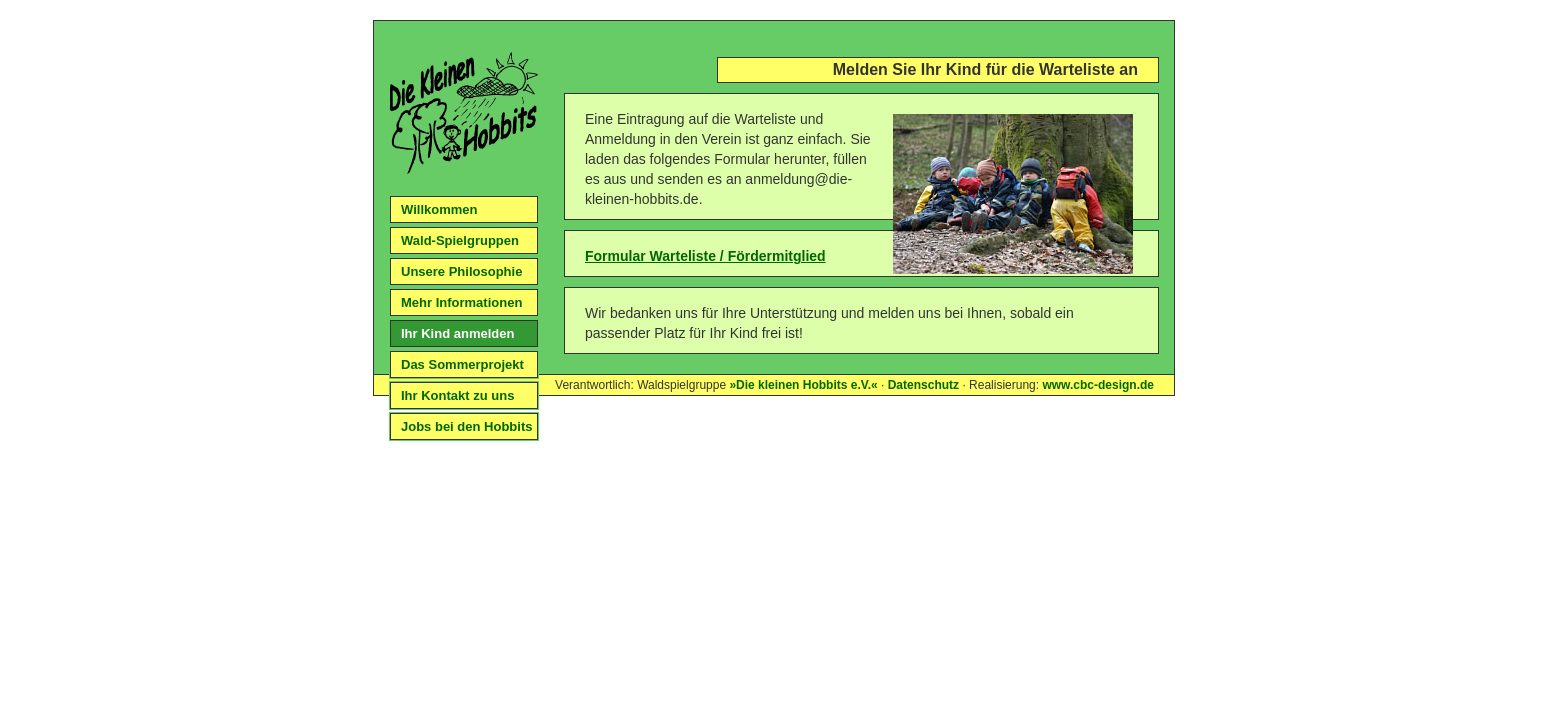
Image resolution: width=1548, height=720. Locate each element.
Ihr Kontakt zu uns (457, 395)
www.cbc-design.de (1098, 385)
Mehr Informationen (461, 302)
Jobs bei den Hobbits (466, 426)
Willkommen (439, 209)
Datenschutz (923, 385)
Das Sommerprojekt (462, 364)
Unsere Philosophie (461, 271)
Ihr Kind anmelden (457, 333)
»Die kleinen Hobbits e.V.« (803, 385)
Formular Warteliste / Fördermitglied (705, 256)
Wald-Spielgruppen (460, 240)
